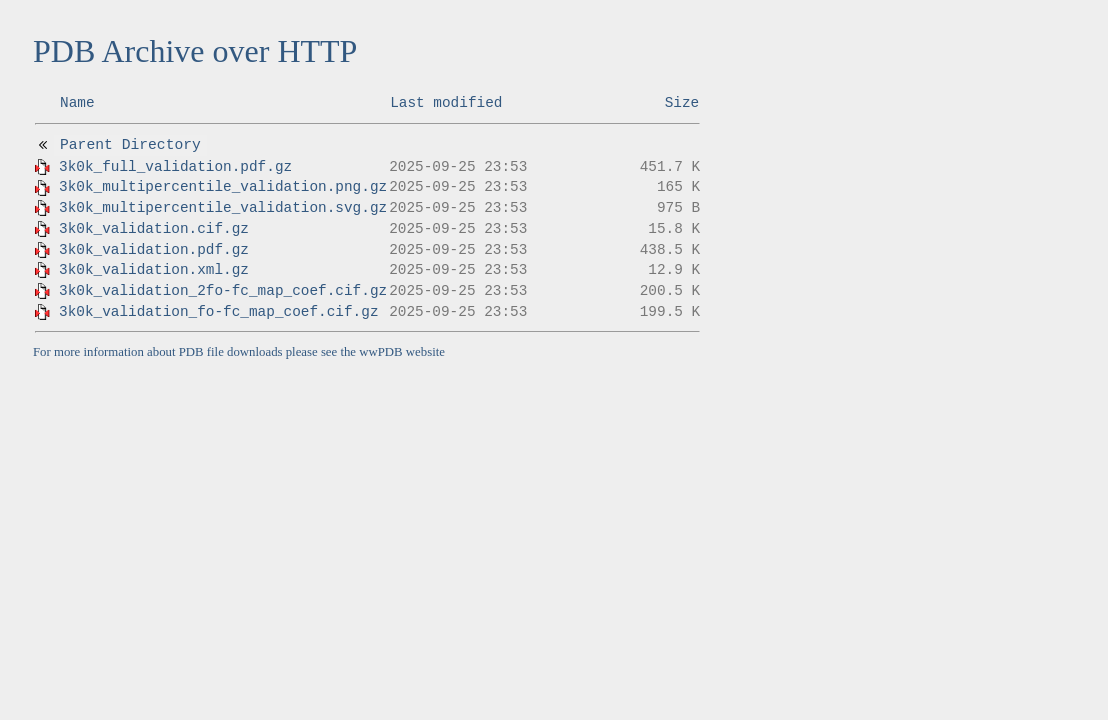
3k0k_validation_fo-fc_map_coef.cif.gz (219, 312)
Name (77, 103)
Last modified (446, 103)
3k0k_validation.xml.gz (154, 270)
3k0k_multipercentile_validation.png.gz (223, 187)
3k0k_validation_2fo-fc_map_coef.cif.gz (223, 291)
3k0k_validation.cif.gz (154, 229)
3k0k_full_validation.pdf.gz (175, 167)
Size (682, 103)
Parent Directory (130, 145)
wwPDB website (402, 352)
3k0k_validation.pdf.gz (154, 250)
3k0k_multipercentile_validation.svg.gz (223, 208)
